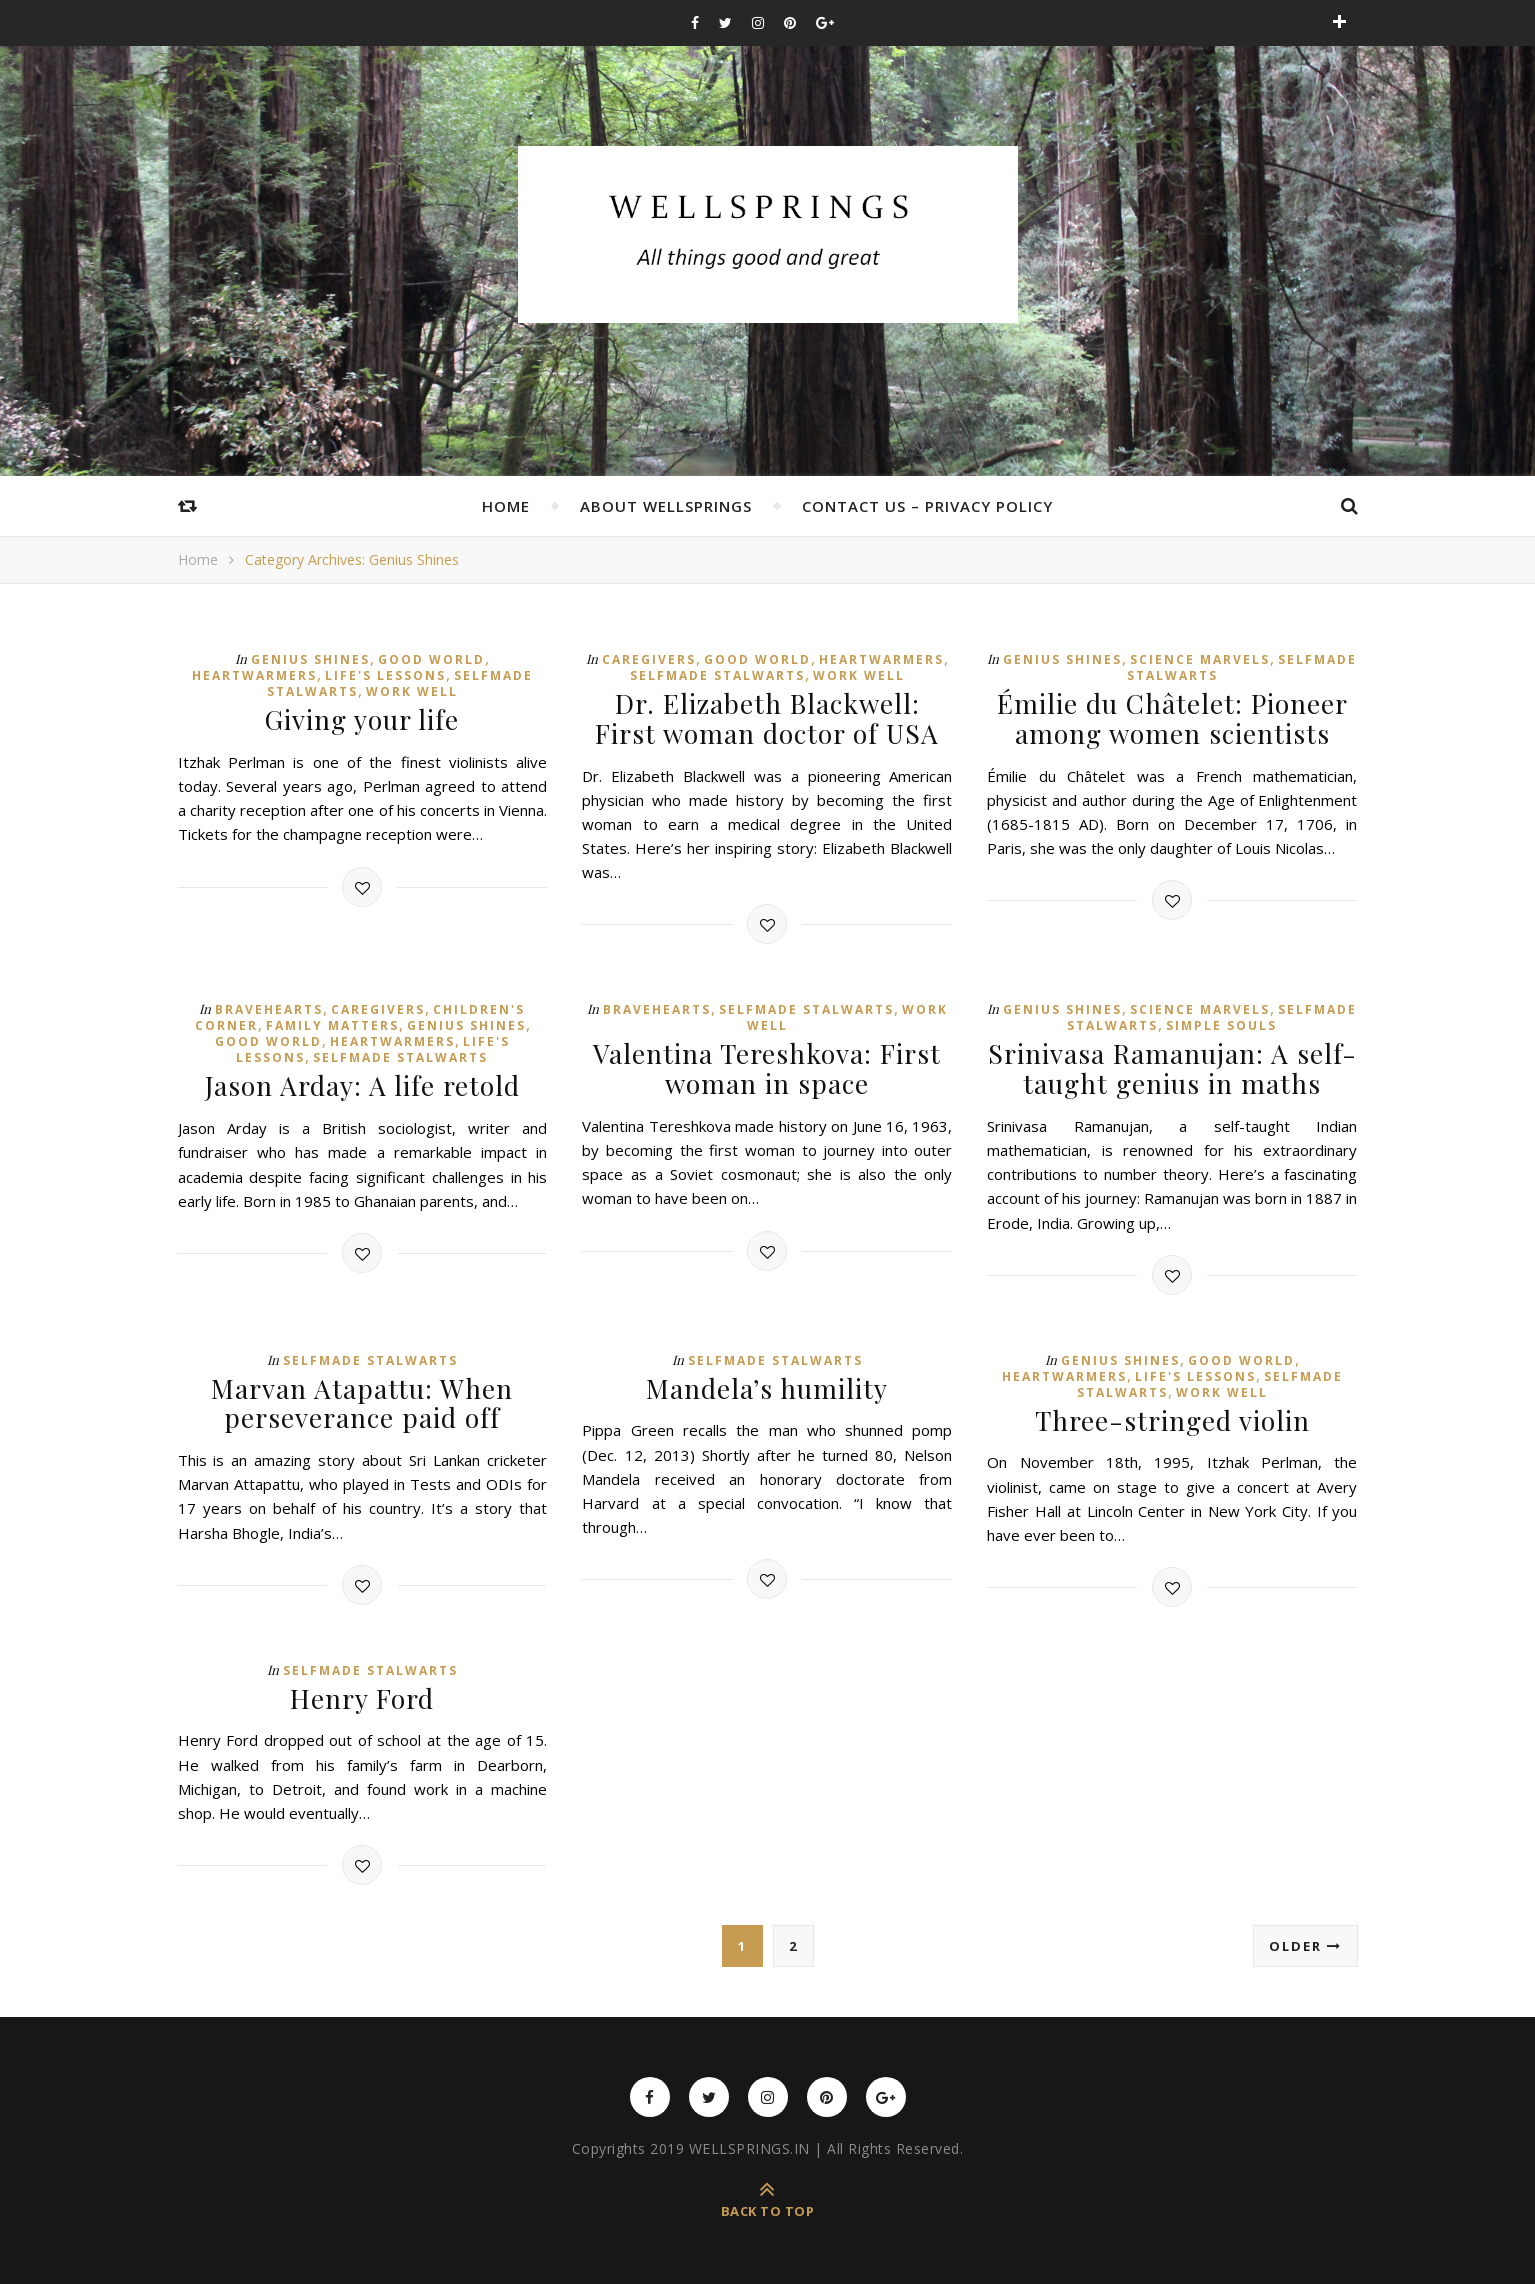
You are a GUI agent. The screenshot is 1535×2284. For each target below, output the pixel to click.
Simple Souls (1221, 1024)
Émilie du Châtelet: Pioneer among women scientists (1172, 718)
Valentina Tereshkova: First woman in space (767, 1067)
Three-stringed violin (1172, 1417)
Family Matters (332, 1024)
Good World (431, 659)
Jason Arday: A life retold (362, 1084)
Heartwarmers (254, 675)
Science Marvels (1200, 659)
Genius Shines (310, 659)
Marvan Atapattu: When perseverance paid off (362, 1400)
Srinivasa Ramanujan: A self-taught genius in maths (1172, 1067)
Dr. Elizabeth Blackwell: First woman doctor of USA (767, 718)
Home (506, 506)
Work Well (412, 691)
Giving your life (362, 719)
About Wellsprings (666, 506)
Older (1305, 1942)
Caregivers (649, 659)
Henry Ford (362, 1694)
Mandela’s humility (767, 1385)
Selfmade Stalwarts (717, 675)
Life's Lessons (385, 675)
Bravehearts (269, 1008)
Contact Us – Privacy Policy (927, 506)
